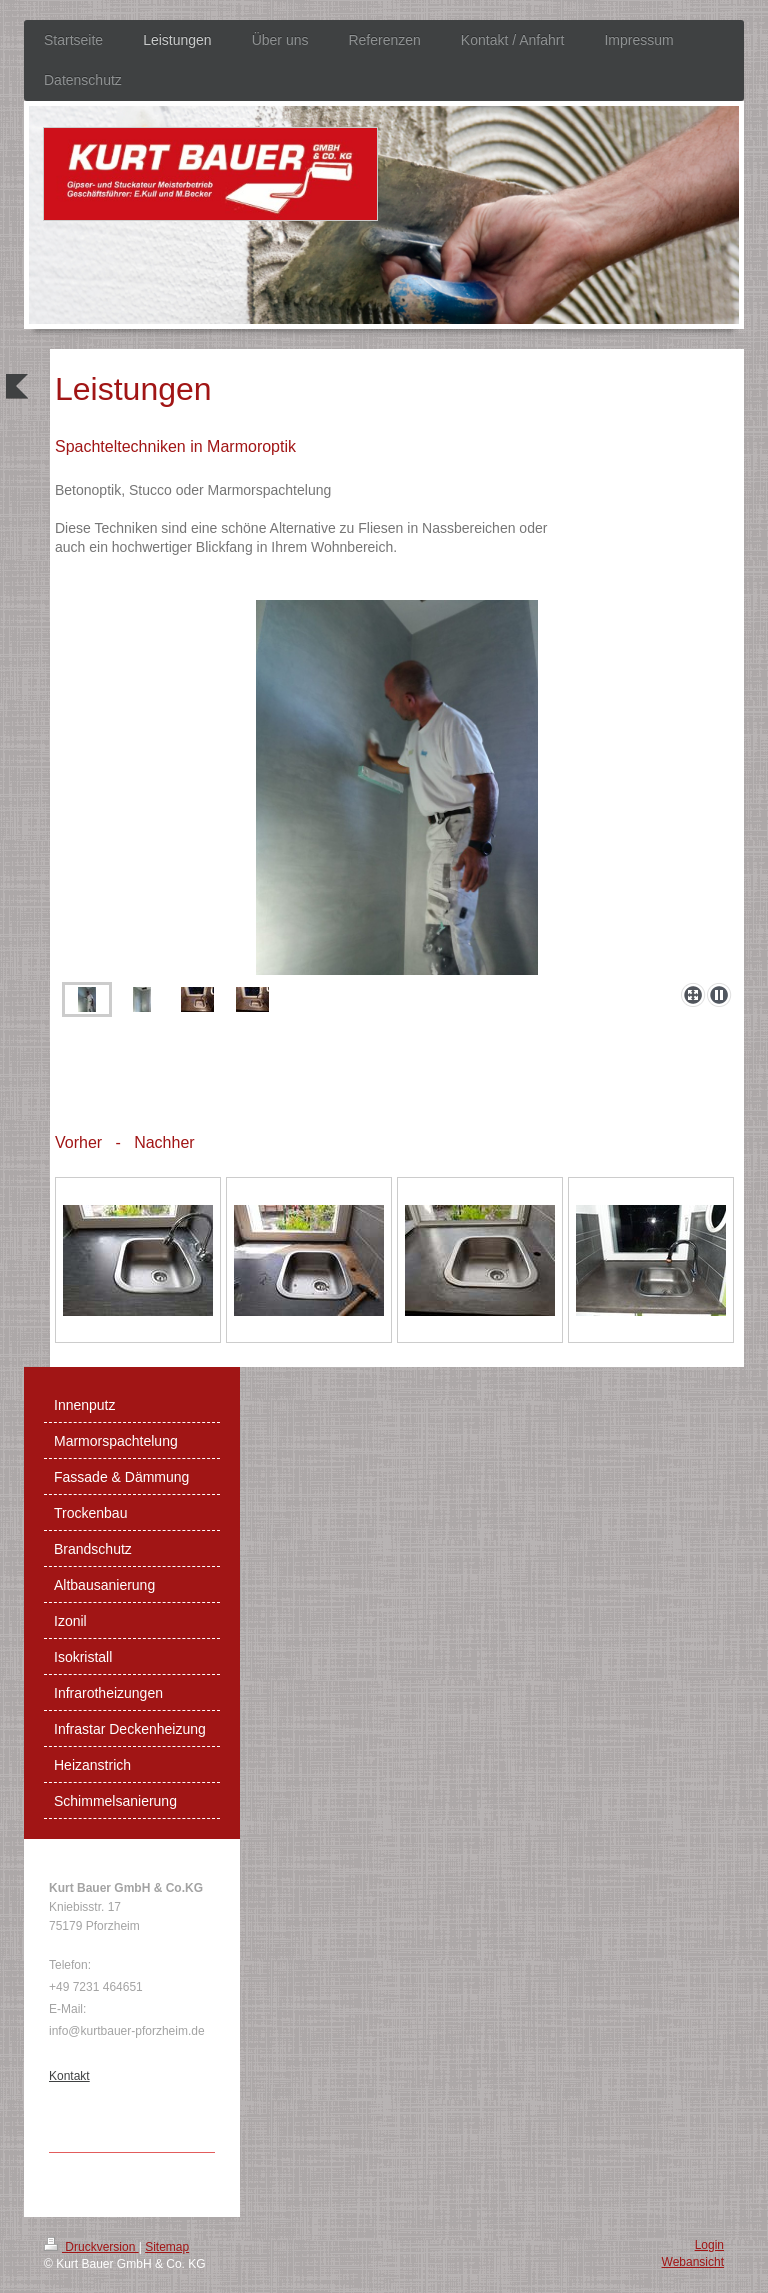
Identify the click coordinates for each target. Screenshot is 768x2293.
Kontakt (69, 2076)
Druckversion (91, 2247)
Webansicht (693, 2262)
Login (709, 2245)
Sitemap (167, 2247)
